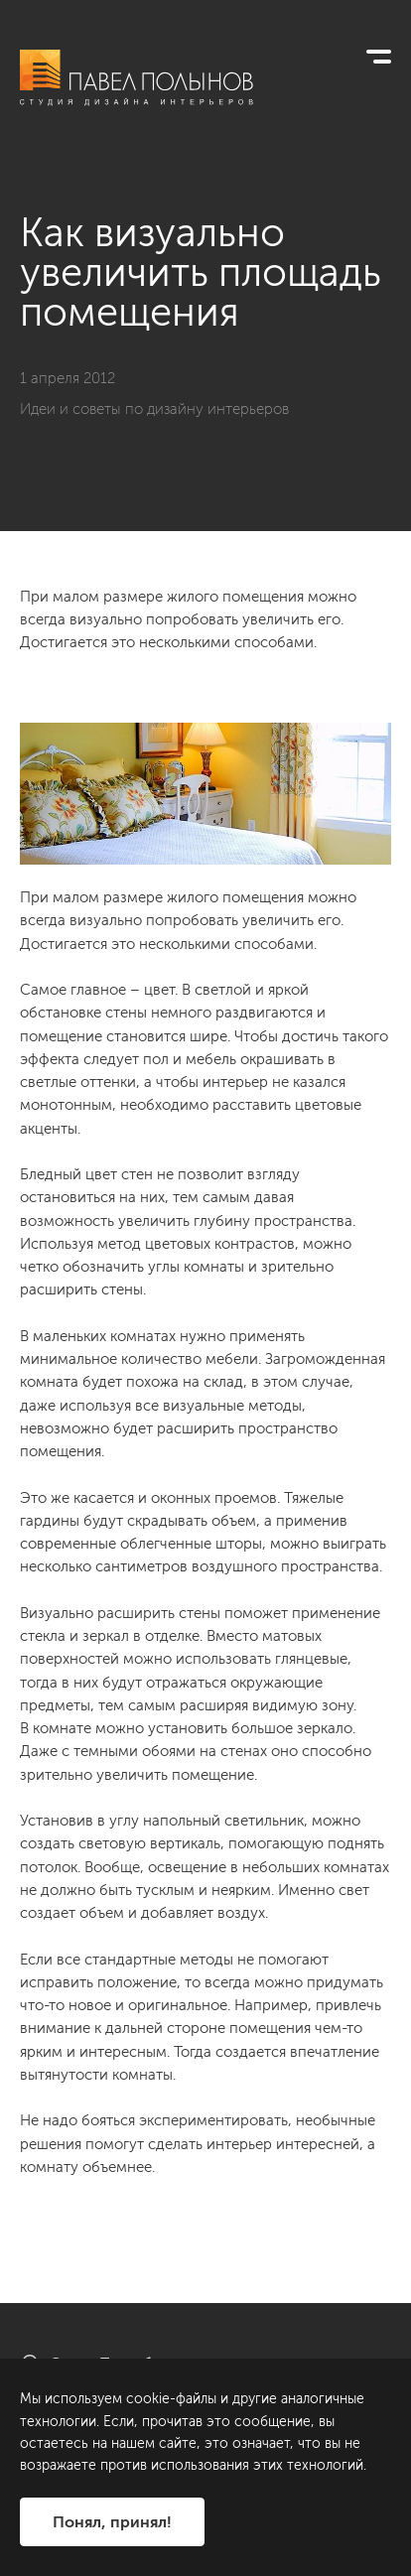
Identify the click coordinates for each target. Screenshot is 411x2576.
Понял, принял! (112, 2521)
